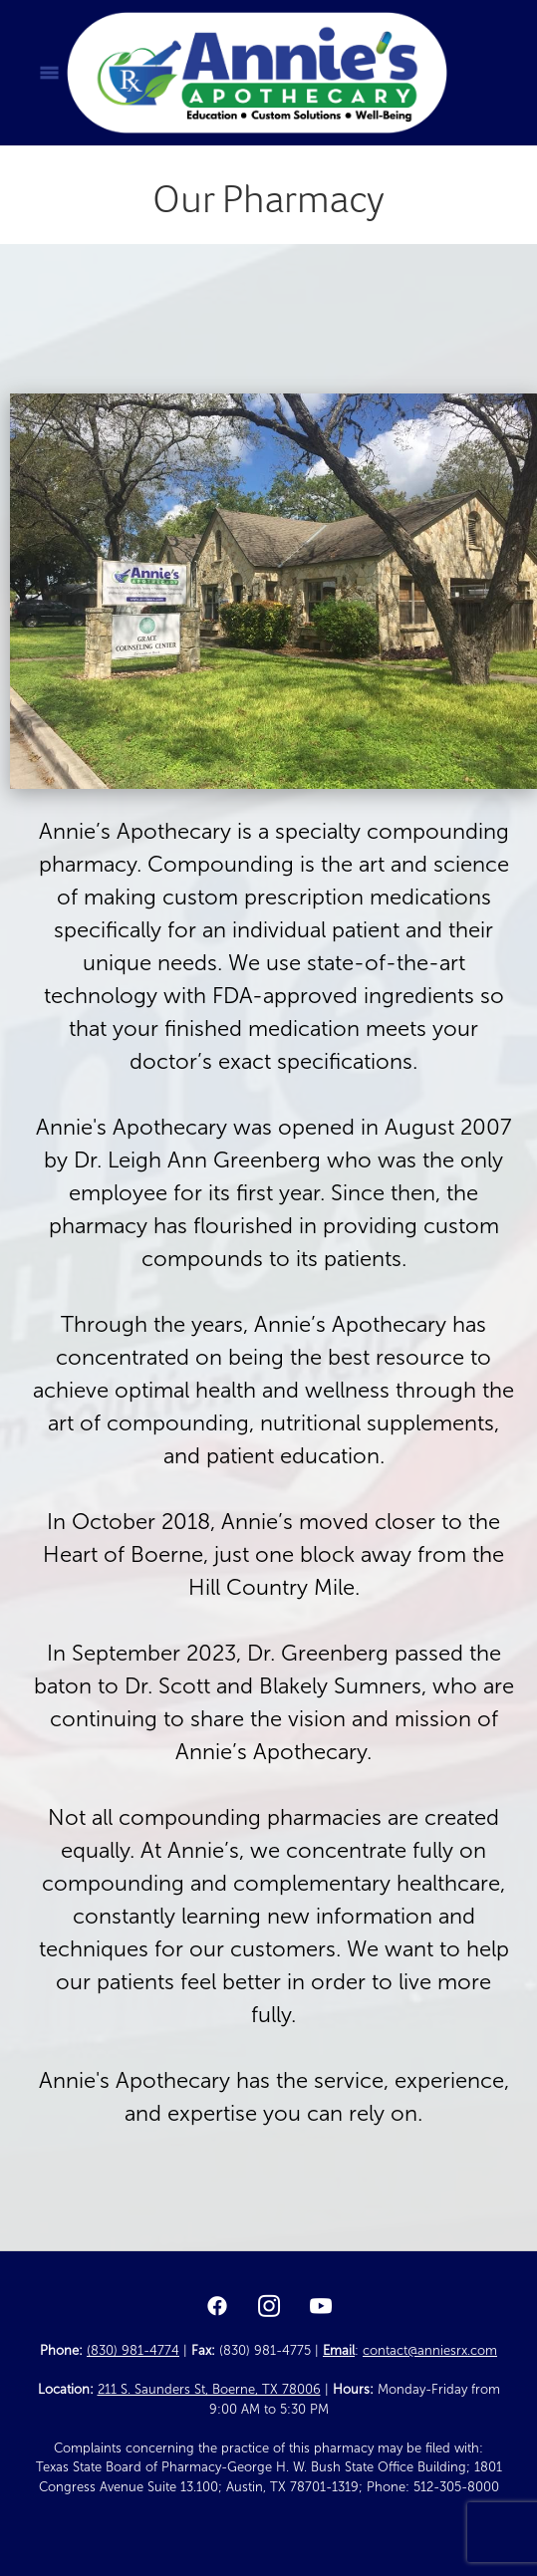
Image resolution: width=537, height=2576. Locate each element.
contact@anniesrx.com (430, 2351)
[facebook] (217, 2307)
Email (339, 2351)
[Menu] (49, 73)
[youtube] (321, 2307)
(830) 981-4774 (133, 2351)
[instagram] (269, 2307)
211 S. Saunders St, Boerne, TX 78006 (209, 2390)
